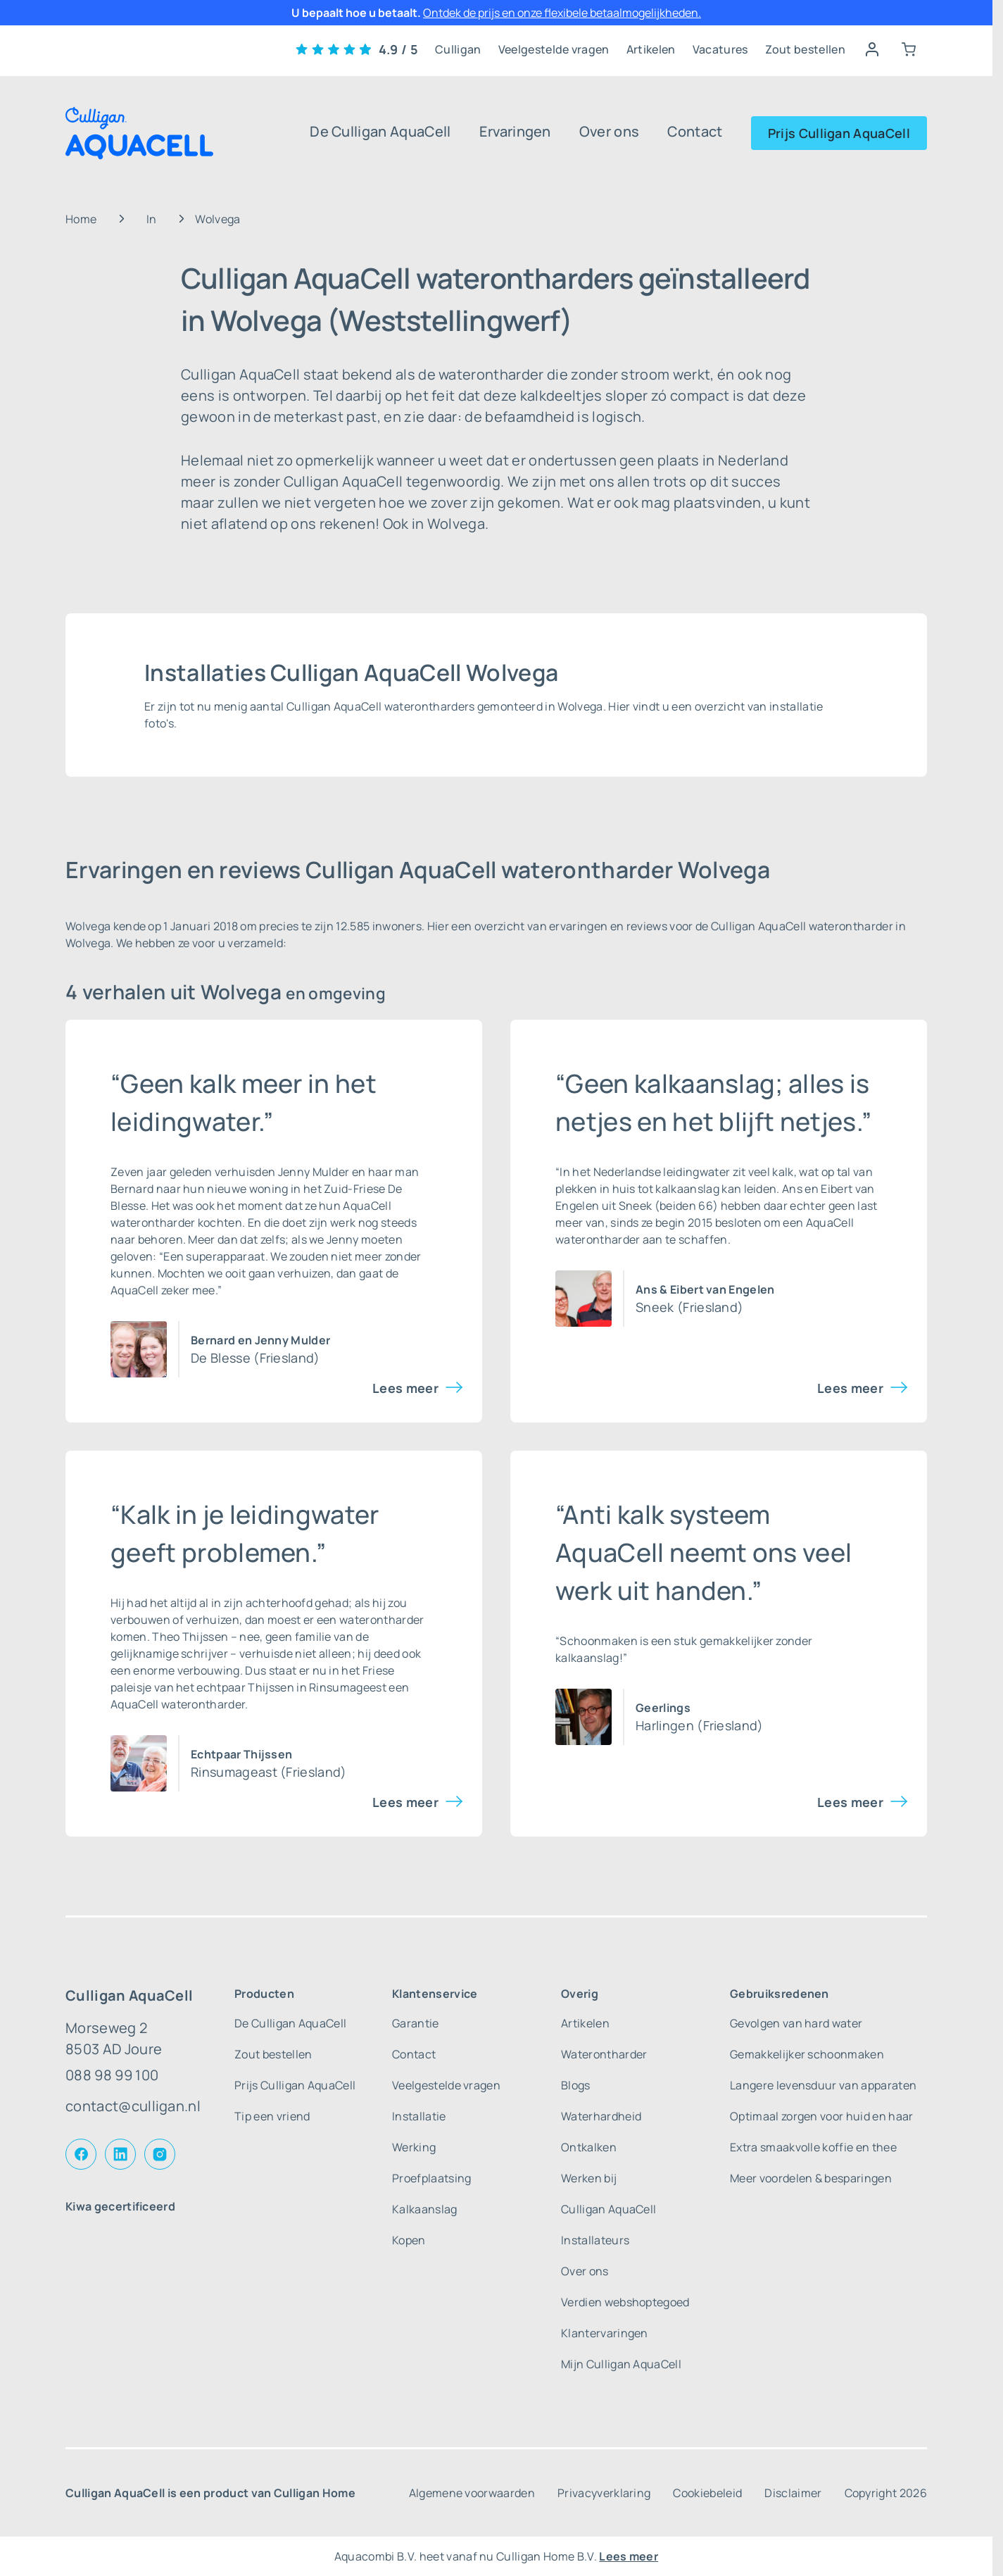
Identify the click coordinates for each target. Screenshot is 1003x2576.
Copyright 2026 (886, 2493)
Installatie (419, 2116)
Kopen (409, 2240)
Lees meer (405, 1388)
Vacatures (720, 49)
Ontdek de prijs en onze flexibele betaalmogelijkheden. (562, 12)
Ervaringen (515, 131)
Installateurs (595, 2240)
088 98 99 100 (111, 2074)
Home (80, 219)
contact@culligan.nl (133, 2105)
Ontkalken (589, 2147)
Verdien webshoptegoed (625, 2302)
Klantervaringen (604, 2333)
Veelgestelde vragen (554, 49)
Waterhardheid (601, 2116)
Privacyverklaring (603, 2493)
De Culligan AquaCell (380, 131)
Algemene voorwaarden (472, 2493)
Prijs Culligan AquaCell (839, 133)
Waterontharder (604, 2054)
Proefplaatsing (431, 2178)
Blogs (576, 2085)
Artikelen (651, 49)
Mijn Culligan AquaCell (621, 2364)
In (151, 219)
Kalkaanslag (425, 2209)
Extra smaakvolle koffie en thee (813, 2147)
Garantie (415, 2023)
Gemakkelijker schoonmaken (807, 2054)
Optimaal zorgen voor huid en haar (822, 2116)
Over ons (609, 131)
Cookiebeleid (707, 2493)
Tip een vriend (272, 2116)
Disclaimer (792, 2493)
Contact (694, 131)
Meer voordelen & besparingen (811, 2178)
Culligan (458, 49)
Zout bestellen (805, 49)
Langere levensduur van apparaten (823, 2085)
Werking (414, 2147)
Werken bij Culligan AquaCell (608, 2193)
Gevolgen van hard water (796, 2023)
